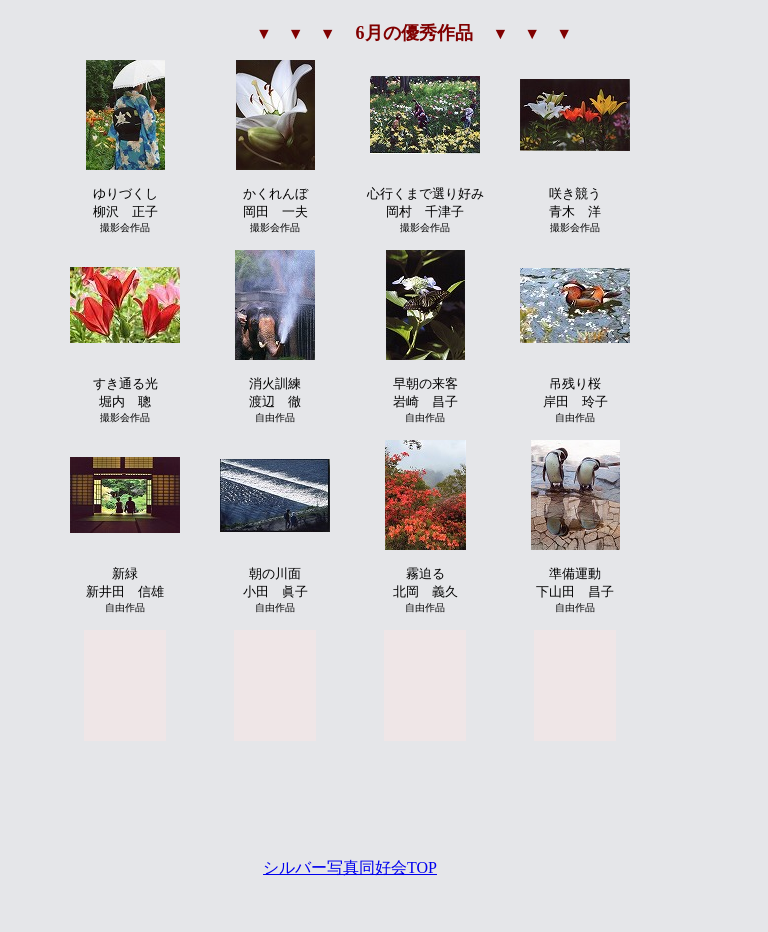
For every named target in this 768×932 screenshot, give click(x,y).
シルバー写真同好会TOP (350, 867)
